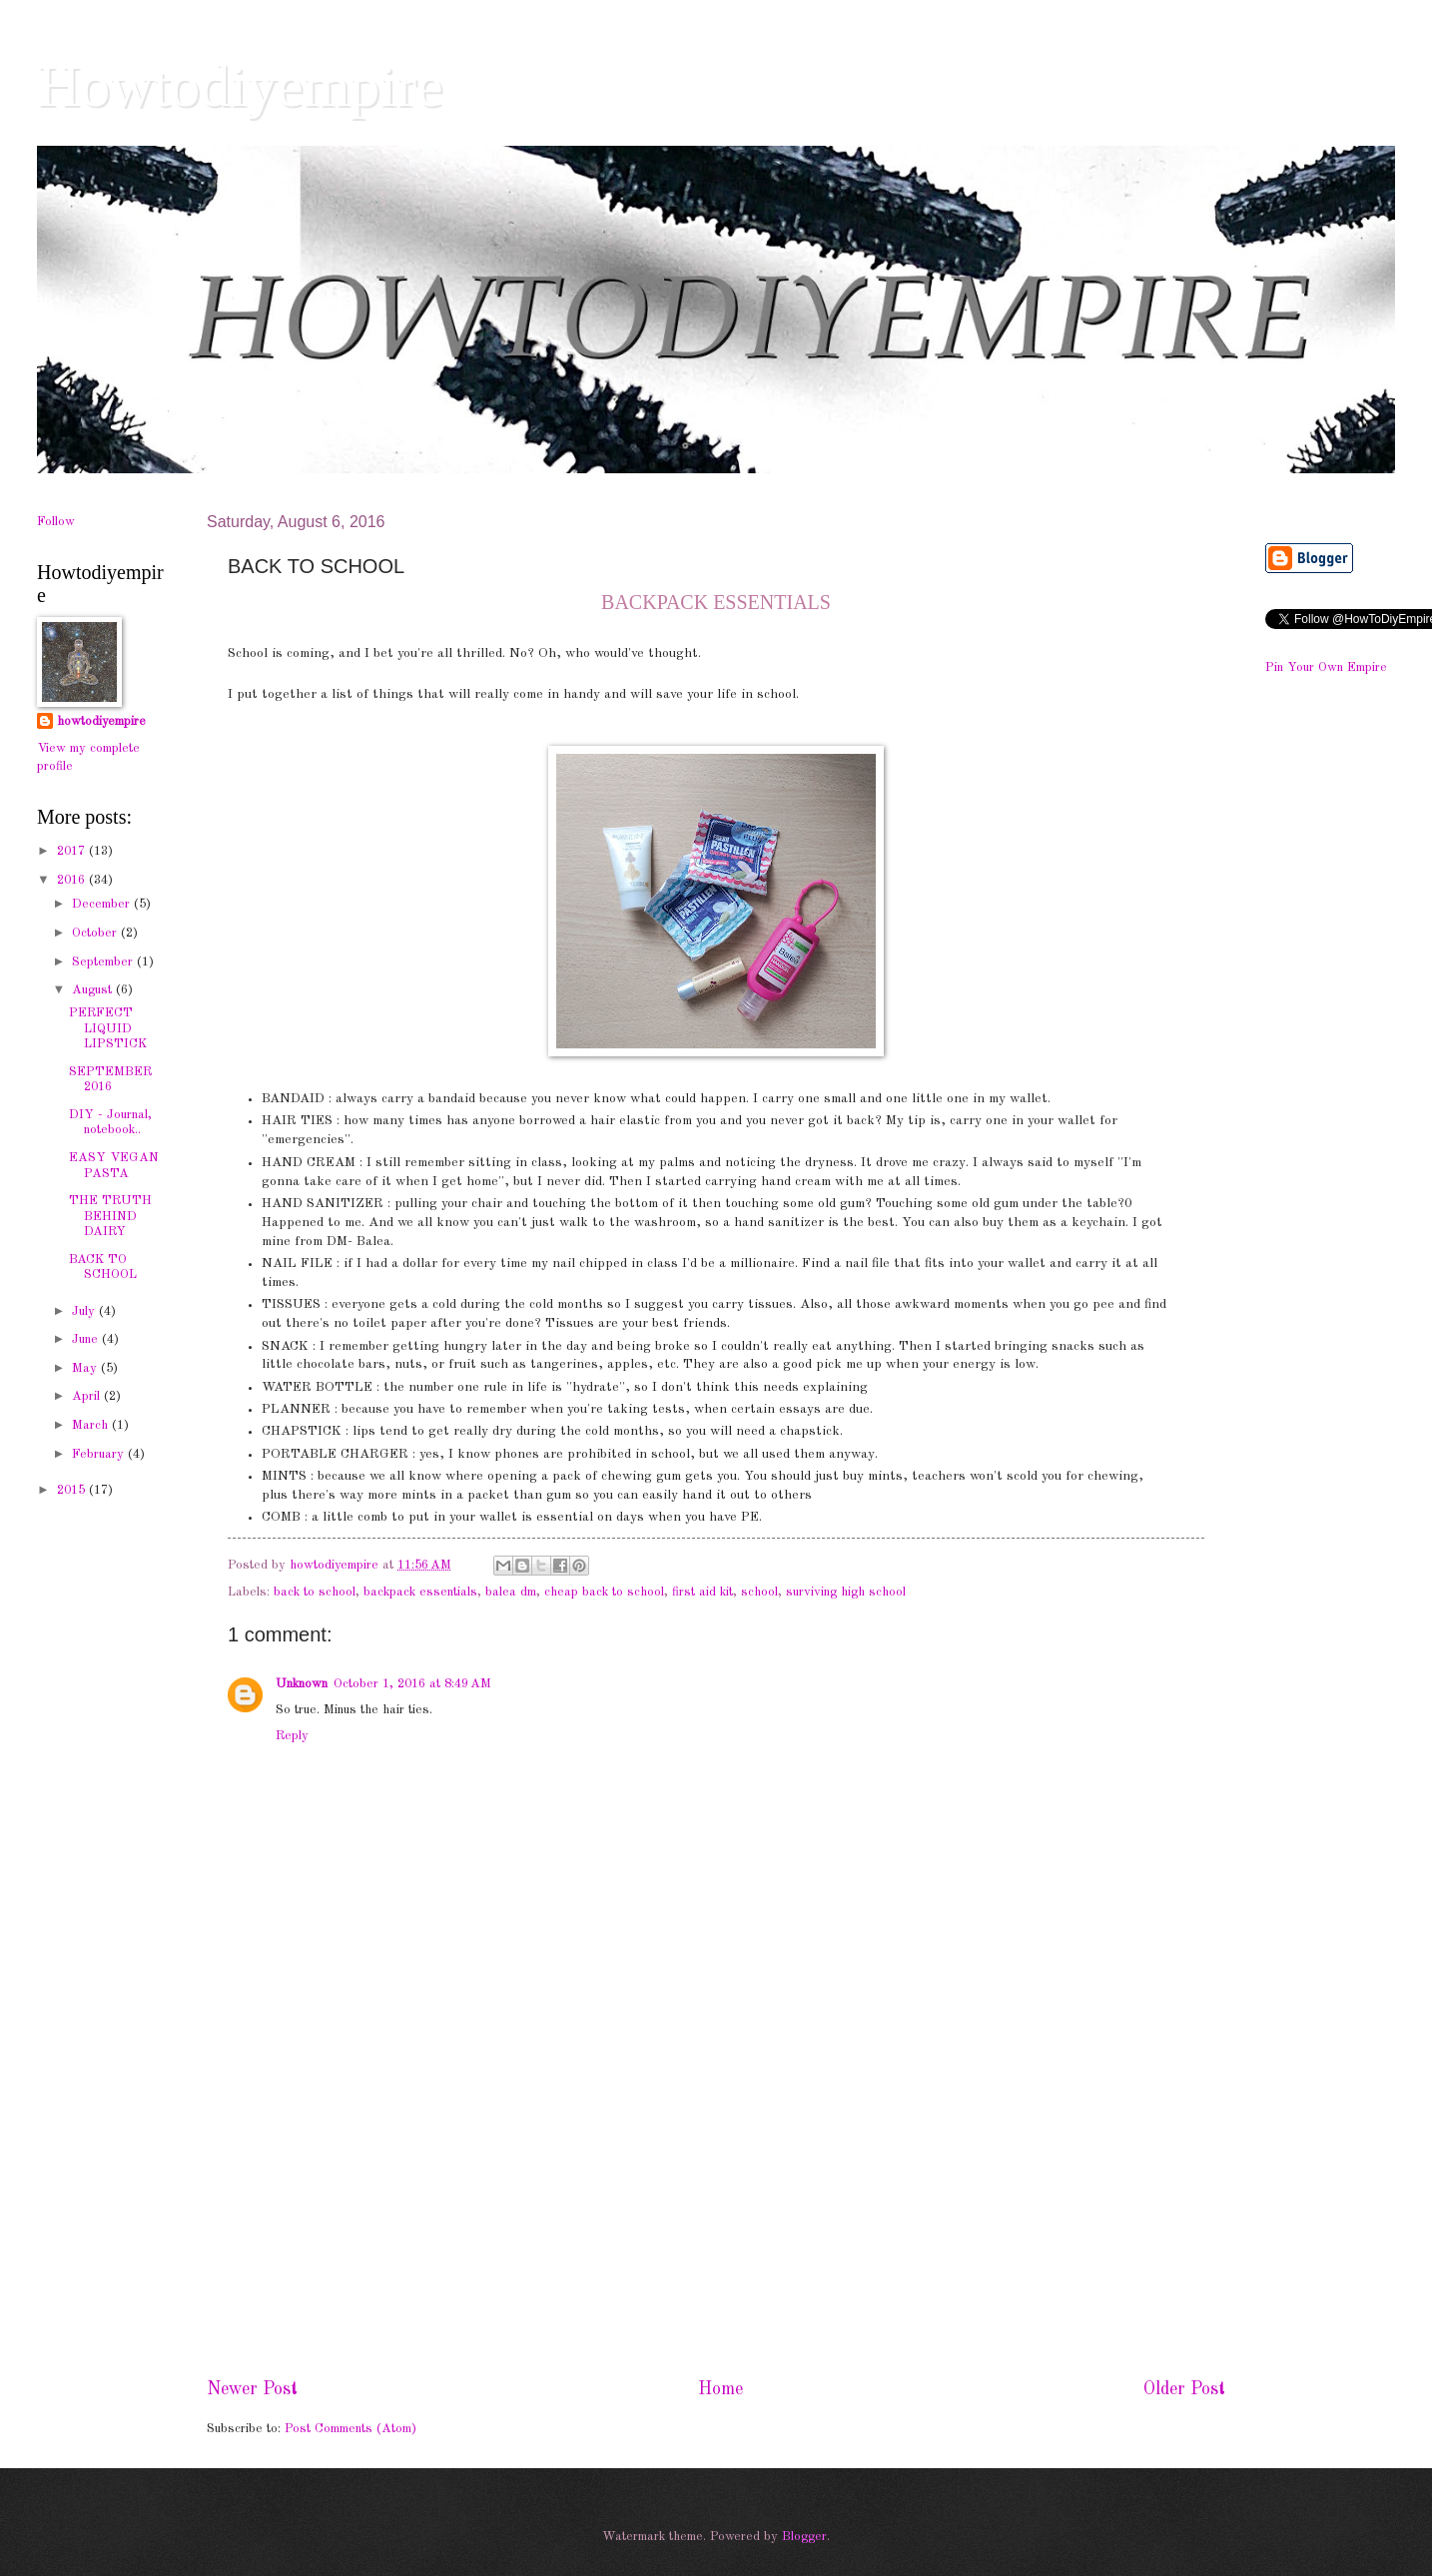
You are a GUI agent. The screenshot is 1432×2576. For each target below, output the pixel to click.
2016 (73, 880)
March (92, 1425)
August (94, 989)
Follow (56, 521)
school (759, 1592)
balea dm (510, 1592)
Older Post (1184, 2389)
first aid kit (702, 1592)
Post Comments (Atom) (350, 2428)
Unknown (302, 1683)
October (96, 933)
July (85, 1311)
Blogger (804, 2536)
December (103, 904)
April (88, 1396)
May (86, 1368)
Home (720, 2389)
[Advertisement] (716, 2211)
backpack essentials (420, 1592)
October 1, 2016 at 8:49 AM (412, 1683)
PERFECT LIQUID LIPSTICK (108, 1028)
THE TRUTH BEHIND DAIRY (110, 1216)
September (104, 962)
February (100, 1454)
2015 (73, 1490)
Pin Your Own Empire (1326, 667)
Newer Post (252, 2389)
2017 (73, 851)
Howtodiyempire (240, 86)
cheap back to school (604, 1592)
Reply (292, 1735)
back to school (315, 1592)
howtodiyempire (101, 721)
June (87, 1339)
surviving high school (846, 1592)
